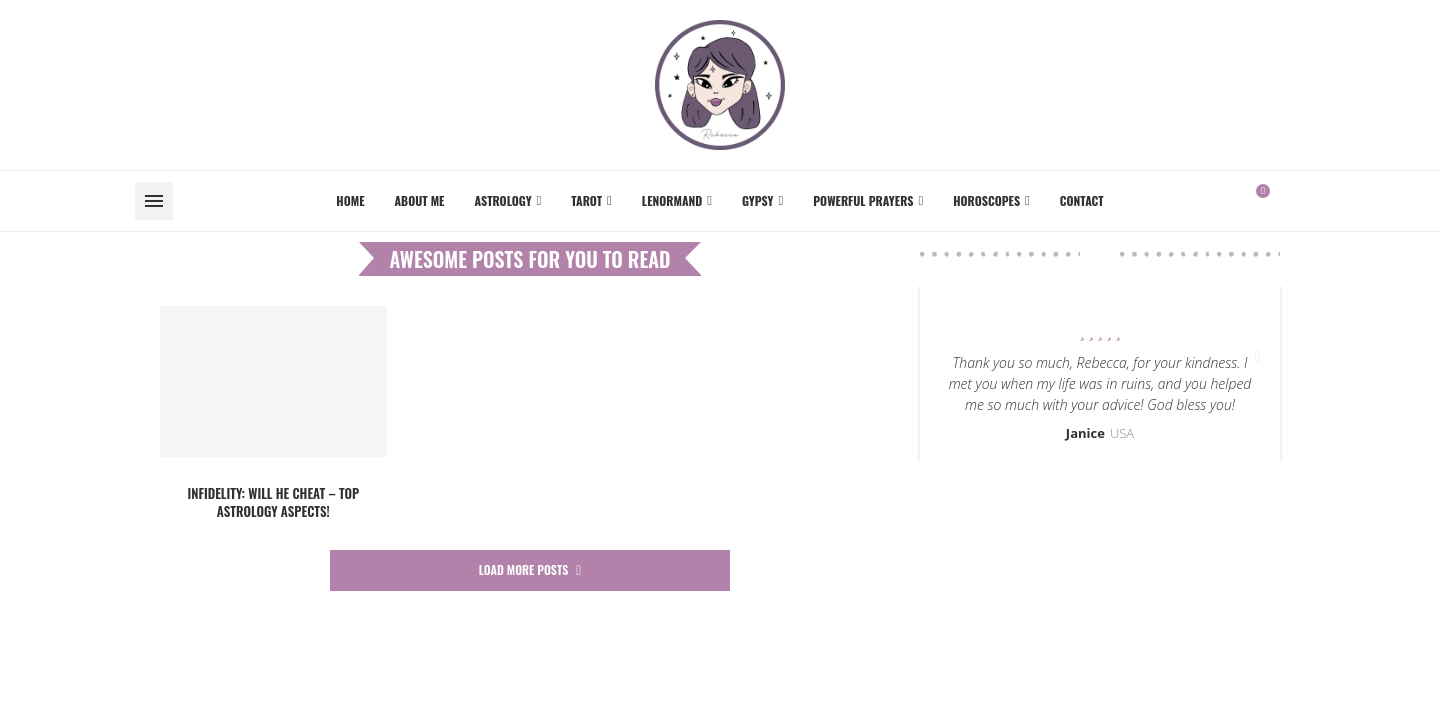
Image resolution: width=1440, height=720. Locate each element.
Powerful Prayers (863, 200)
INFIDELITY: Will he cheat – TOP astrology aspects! (273, 502)
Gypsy (757, 200)
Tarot (586, 200)
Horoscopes (986, 200)
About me (420, 200)
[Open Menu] (154, 201)
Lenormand (672, 200)
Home (350, 200)
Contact (1082, 200)
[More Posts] (530, 570)
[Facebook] (1292, 201)
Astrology (502, 200)
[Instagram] (1304, 201)
